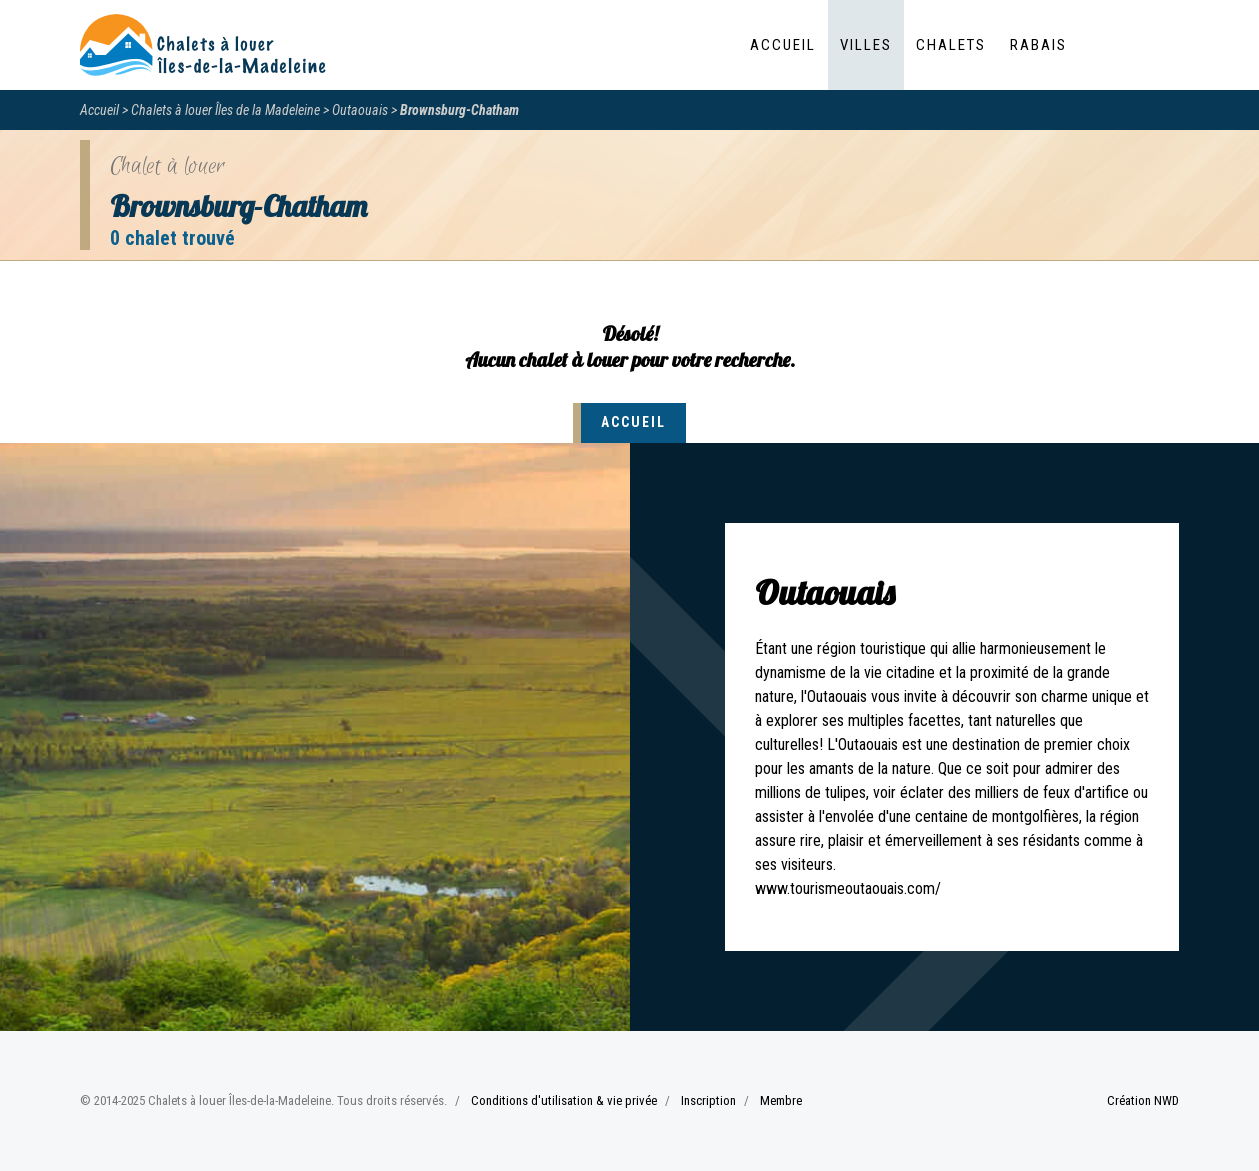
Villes (866, 45)
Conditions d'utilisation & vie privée (564, 1100)
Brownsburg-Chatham (459, 110)
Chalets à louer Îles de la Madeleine (225, 110)
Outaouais (360, 110)
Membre (781, 1100)
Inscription (708, 1100)
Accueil (783, 45)
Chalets (951, 45)
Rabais (1038, 45)
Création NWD (1143, 1100)
